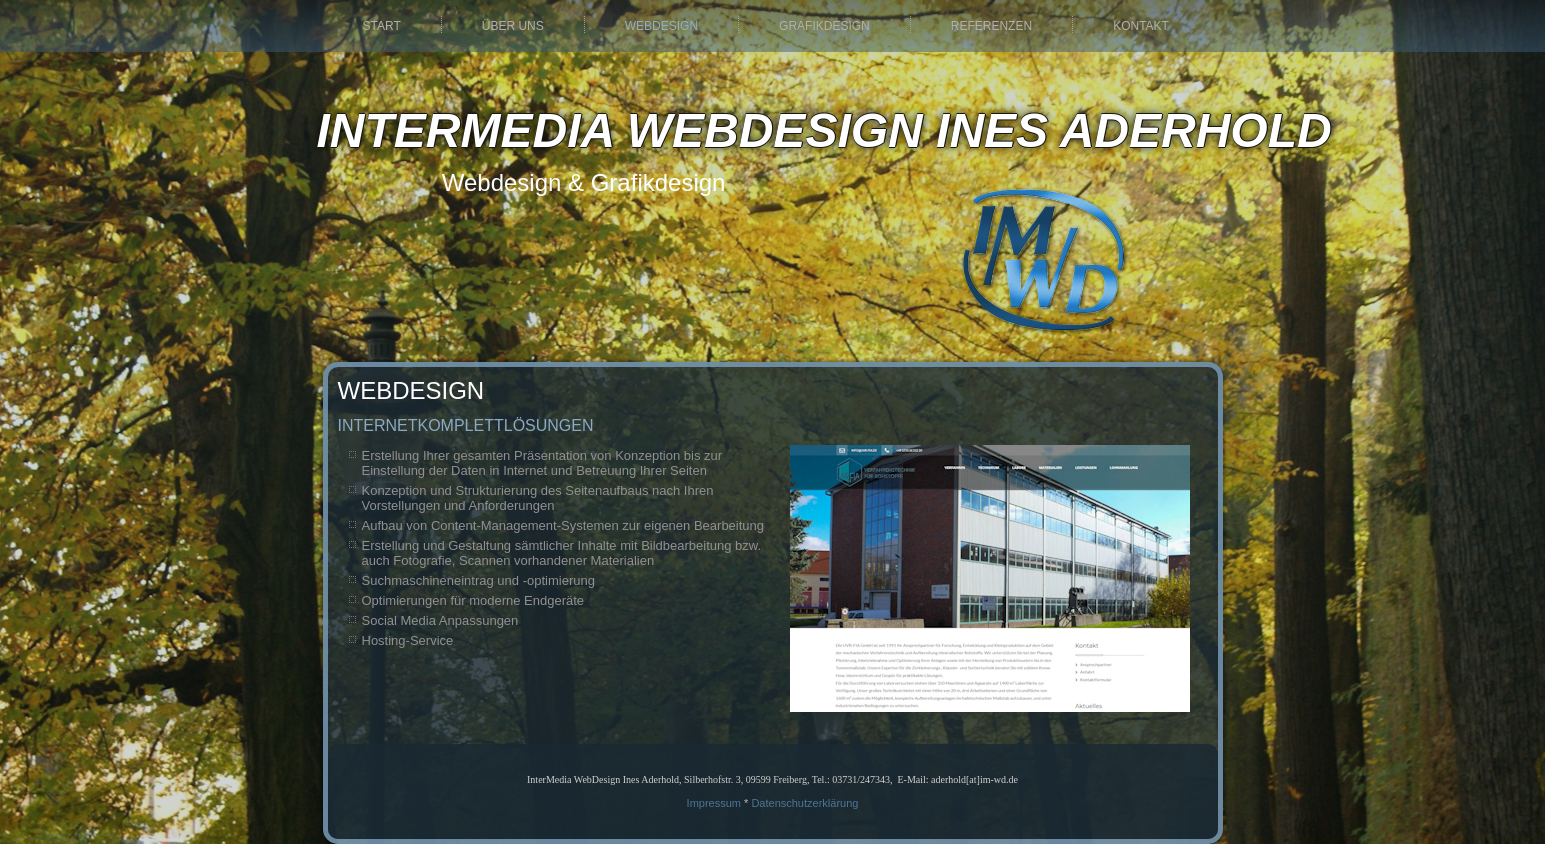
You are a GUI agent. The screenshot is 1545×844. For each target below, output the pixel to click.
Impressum (714, 803)
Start (382, 26)
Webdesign (661, 26)
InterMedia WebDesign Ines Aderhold (824, 130)
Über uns (513, 26)
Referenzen (991, 26)
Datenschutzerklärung (804, 803)
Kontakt (1141, 26)
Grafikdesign (824, 26)
